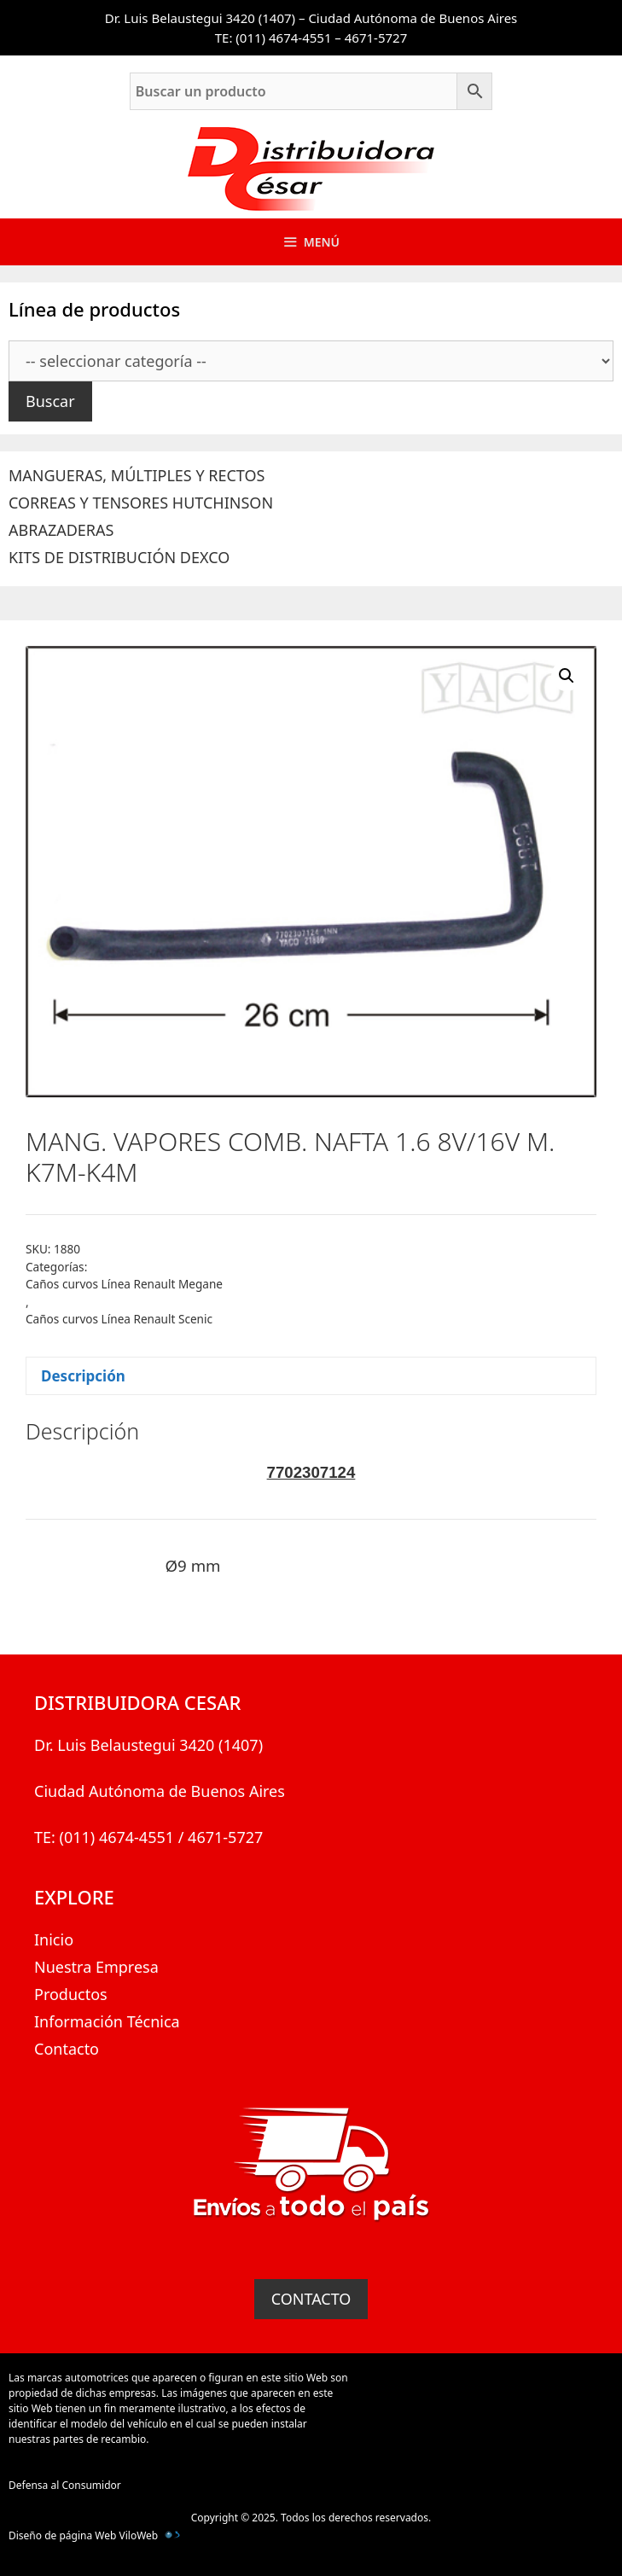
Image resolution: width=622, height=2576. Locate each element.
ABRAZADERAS (61, 530)
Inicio (53, 1939)
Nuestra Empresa (96, 1967)
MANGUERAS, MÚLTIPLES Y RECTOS (136, 475)
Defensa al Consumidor (65, 2485)
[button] (566, 675)
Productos (71, 1994)
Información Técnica (107, 2021)
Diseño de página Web (62, 2535)
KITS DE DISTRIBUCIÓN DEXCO (119, 557)
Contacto (66, 2048)
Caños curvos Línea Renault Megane (124, 1284)
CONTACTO (311, 2298)
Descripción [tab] (83, 1376)
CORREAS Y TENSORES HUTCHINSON (141, 502)
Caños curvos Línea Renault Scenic (119, 1319)
